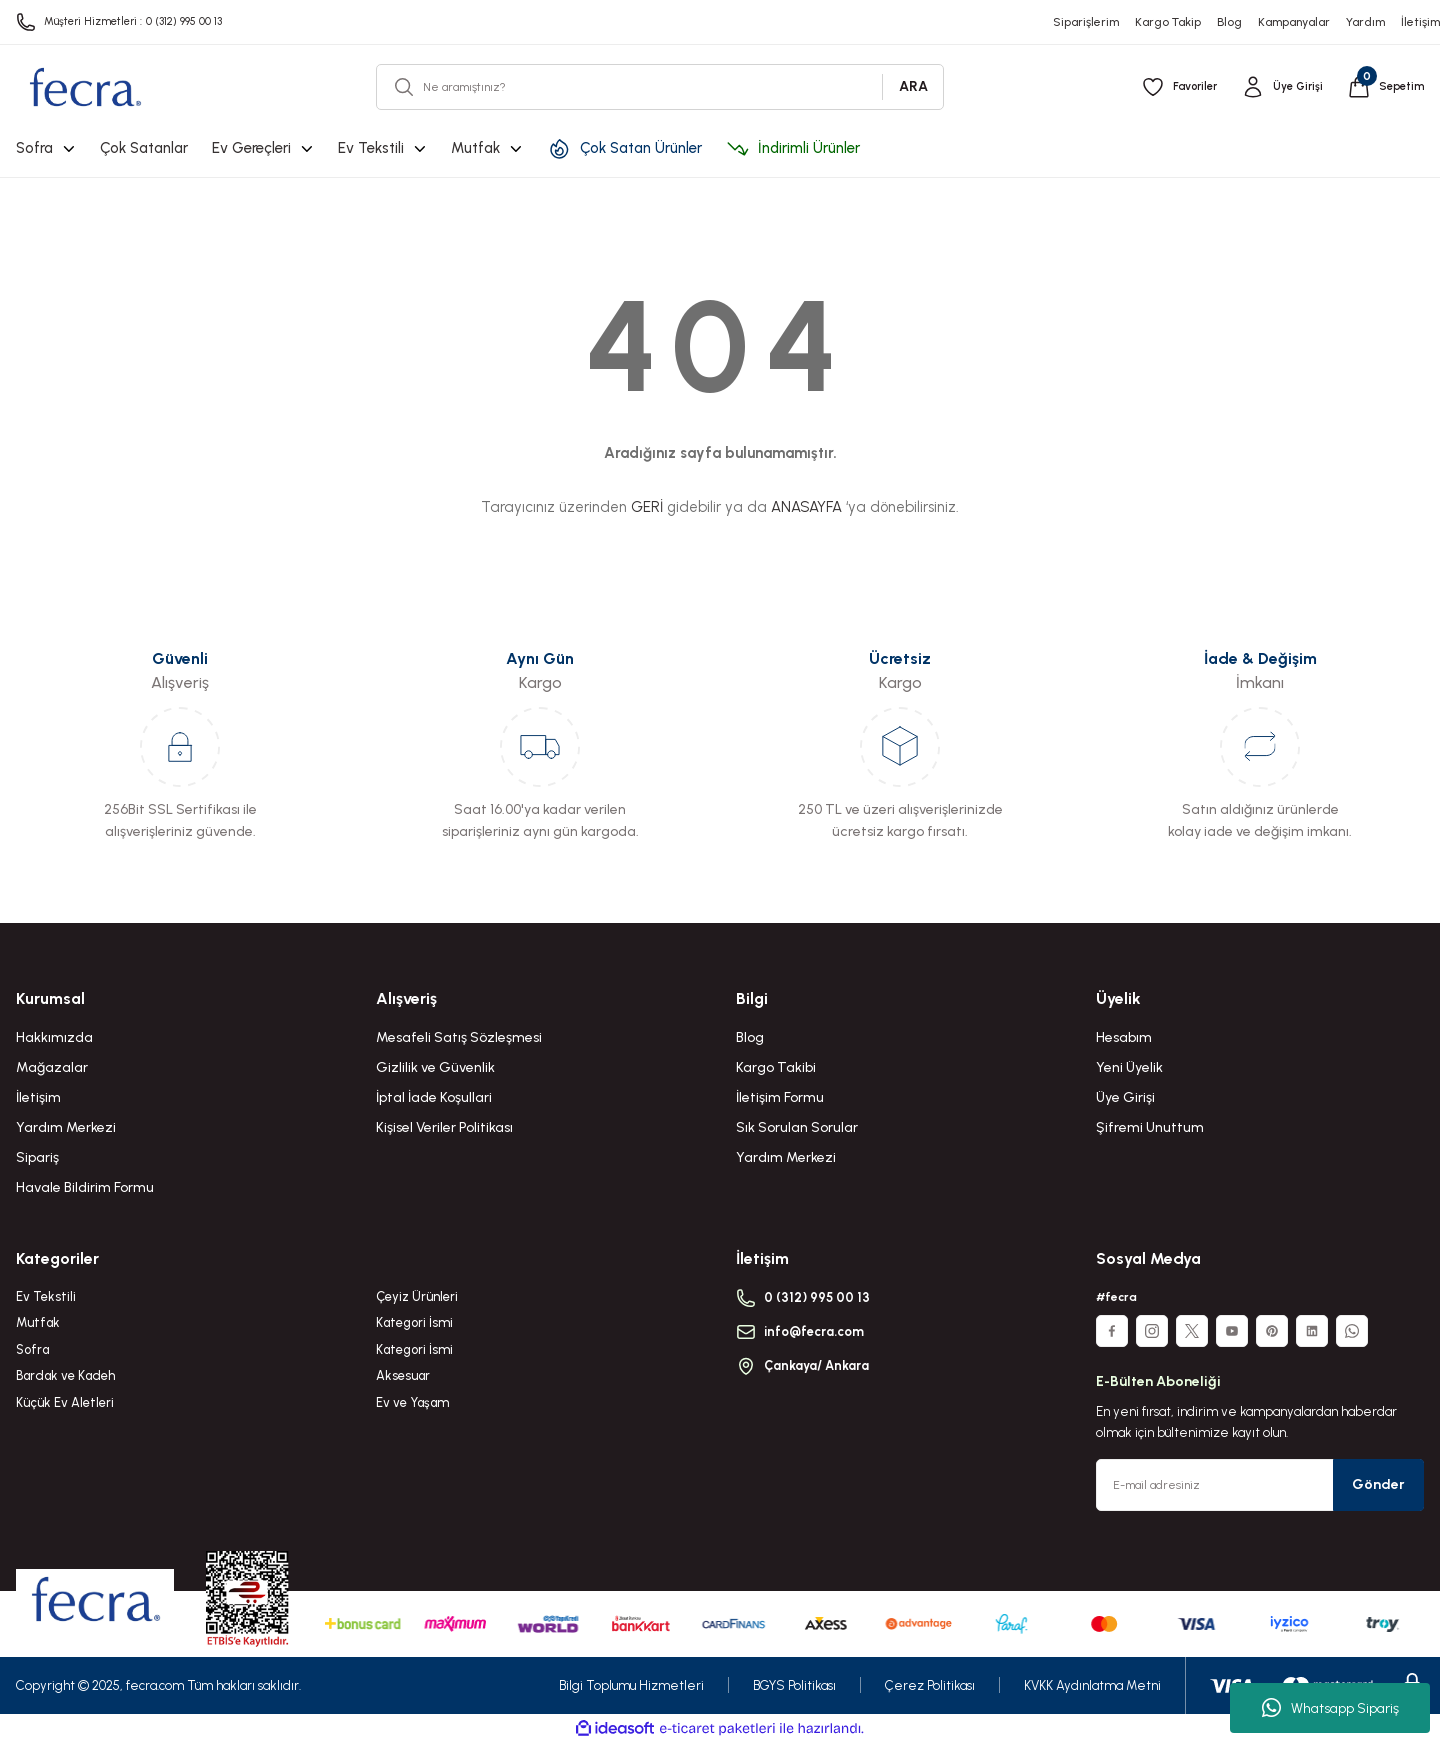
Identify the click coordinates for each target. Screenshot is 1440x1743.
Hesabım (1124, 1037)
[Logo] (84, 87)
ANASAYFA (806, 507)
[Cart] (1383, 87)
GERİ (647, 507)
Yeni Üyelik (1129, 1067)
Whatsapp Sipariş (1330, 1708)
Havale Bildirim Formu (85, 1187)
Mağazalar (52, 1067)
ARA (913, 86)
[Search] (660, 87)
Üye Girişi (1125, 1097)
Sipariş (37, 1157)
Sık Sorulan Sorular (797, 1127)
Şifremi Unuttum (1150, 1127)
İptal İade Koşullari (434, 1097)
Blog (750, 1037)
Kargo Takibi (776, 1067)
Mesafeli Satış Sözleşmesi (459, 1037)
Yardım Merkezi (66, 1127)
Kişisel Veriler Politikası (444, 1127)
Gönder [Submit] (1378, 1484)
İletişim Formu (780, 1097)
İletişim (38, 1097)
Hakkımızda (54, 1037)
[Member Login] (1276, 87)
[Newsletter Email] (1260, 1485)
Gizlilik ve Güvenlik (435, 1067)
